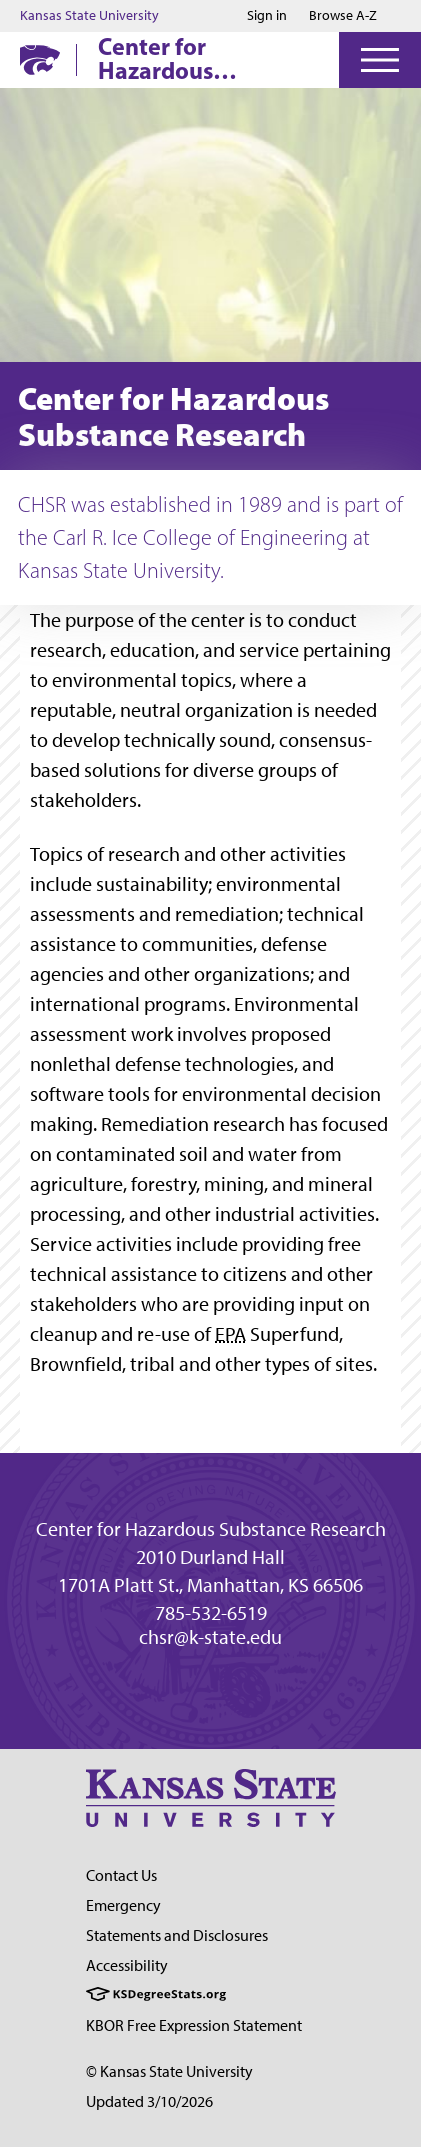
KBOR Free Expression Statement (194, 2025)
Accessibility (127, 1965)
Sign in (267, 16)
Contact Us (121, 1875)
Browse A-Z (343, 15)
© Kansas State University (169, 2071)
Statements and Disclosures (177, 1935)
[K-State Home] (40, 59)
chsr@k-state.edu (210, 1637)
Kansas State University (89, 16)
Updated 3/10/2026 (149, 2101)
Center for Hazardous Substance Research (204, 58)
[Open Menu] (380, 60)
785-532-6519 (211, 1613)
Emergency (123, 1905)
